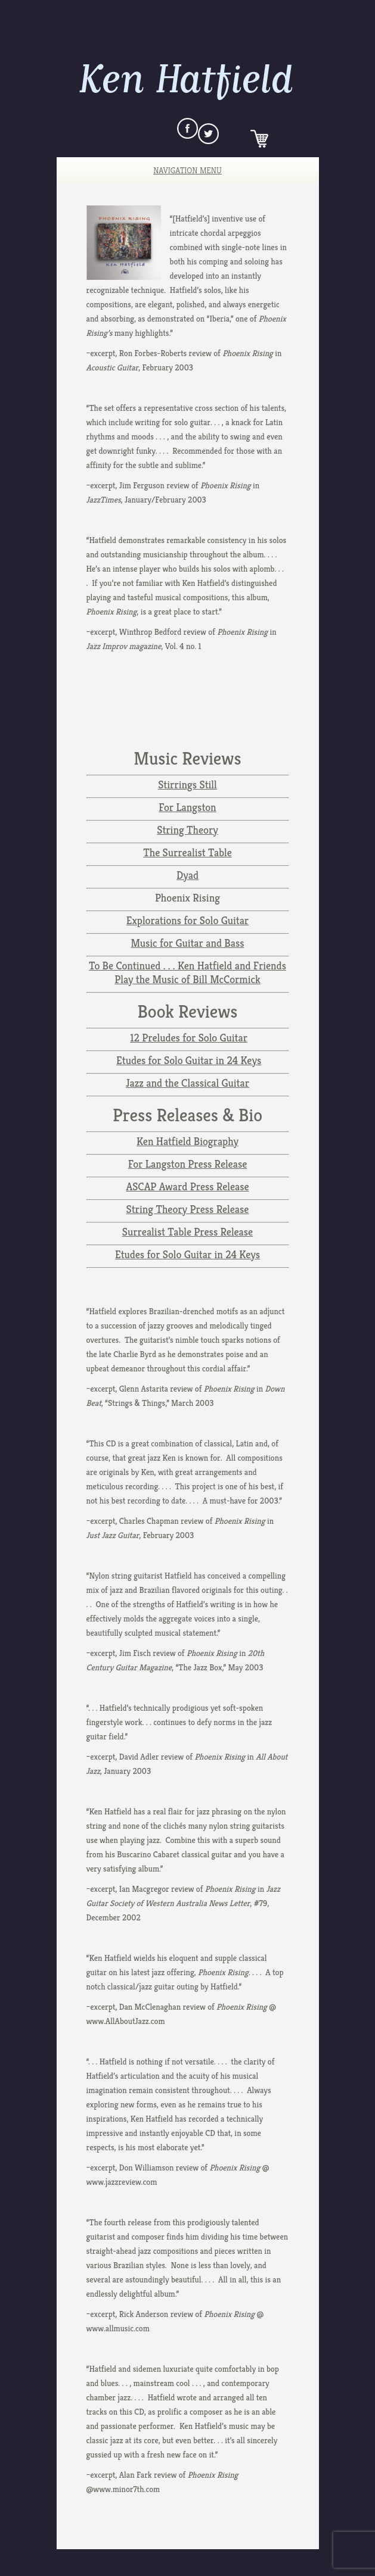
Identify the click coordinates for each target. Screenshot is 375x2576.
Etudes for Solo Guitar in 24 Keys (188, 1060)
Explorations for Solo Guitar (187, 920)
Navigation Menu (179, 170)
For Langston (187, 807)
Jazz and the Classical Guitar (187, 1083)
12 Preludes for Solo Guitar (188, 1037)
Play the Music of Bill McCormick (187, 979)
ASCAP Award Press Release (187, 1186)
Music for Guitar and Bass (187, 943)
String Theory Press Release (187, 1209)
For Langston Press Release (187, 1164)
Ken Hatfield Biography (187, 1141)
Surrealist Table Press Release (187, 1232)
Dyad (187, 875)
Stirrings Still (187, 784)
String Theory (187, 830)
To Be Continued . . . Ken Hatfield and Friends (187, 965)
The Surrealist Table (187, 852)
